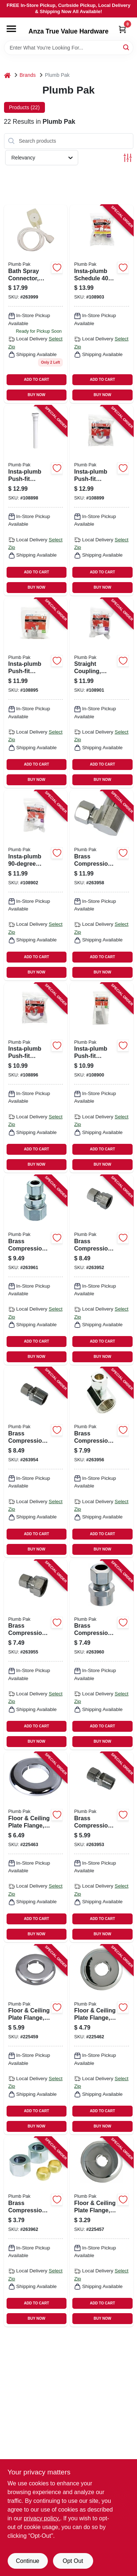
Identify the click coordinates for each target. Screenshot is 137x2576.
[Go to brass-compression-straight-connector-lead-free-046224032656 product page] (101, 1847)
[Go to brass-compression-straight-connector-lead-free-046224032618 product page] (101, 1270)
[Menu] (11, 28)
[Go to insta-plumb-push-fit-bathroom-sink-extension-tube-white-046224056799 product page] (101, 1078)
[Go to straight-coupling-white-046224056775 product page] (101, 693)
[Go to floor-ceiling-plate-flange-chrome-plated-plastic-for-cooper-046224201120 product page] (101, 2232)
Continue (27, 2561)
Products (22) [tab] (24, 107)
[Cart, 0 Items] (122, 29)
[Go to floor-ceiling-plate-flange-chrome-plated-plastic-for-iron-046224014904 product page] (36, 2039)
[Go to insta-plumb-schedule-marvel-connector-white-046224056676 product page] (101, 304)
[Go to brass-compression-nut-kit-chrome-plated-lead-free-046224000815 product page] (36, 2232)
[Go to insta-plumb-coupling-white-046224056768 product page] (36, 885)
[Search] (126, 47)
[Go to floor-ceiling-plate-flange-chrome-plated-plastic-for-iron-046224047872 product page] (101, 2039)
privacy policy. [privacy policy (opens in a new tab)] (42, 2518)
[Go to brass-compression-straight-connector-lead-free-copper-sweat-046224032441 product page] (101, 1655)
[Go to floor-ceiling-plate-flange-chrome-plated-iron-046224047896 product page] (36, 1847)
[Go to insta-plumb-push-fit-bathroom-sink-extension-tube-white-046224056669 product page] (36, 500)
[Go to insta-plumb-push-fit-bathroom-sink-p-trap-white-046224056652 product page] (101, 500)
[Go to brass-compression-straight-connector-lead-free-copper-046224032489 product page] (36, 1270)
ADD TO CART (36, 380)
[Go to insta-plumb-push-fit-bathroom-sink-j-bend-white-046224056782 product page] (36, 1078)
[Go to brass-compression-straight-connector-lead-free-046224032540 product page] (36, 1462)
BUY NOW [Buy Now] (36, 395)
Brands (28, 75)
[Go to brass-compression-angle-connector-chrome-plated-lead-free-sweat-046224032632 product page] (101, 885)
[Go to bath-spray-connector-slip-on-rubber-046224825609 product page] (36, 304)
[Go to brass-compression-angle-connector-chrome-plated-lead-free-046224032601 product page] (101, 1462)
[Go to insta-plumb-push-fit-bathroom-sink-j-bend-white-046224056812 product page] (36, 693)
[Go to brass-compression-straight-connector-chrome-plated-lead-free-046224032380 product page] (36, 1655)
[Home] (7, 75)
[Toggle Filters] (127, 158)
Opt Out (72, 2561)
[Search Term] (68, 47)
